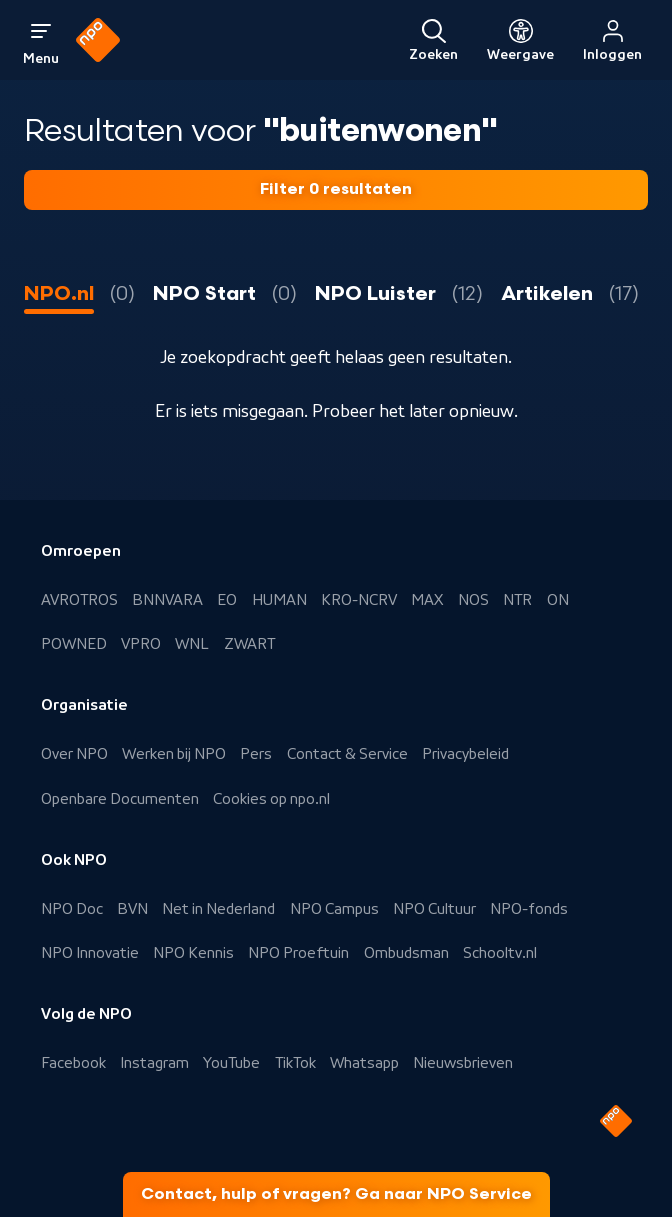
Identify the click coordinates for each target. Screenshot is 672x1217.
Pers (256, 754)
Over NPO (74, 754)
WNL (192, 644)
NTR (517, 600)
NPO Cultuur (434, 909)
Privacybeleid (465, 754)
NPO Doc (72, 909)
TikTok (295, 1063)
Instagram (154, 1063)
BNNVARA (167, 600)
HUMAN (279, 600)
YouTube (231, 1063)
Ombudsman (406, 953)
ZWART (249, 644)
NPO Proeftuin (298, 953)
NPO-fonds (529, 909)
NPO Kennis (193, 953)
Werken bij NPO (174, 754)
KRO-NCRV (359, 600)
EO (227, 600)
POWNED (74, 644)
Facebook (73, 1063)
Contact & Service (347, 754)
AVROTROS (79, 600)
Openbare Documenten (120, 799)
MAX (427, 600)
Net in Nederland (218, 909)
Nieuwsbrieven (463, 1063)
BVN (132, 909)
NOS (473, 600)
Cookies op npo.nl (271, 799)
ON (558, 600)
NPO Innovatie (90, 953)
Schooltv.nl (500, 953)
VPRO (141, 644)
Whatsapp (364, 1063)
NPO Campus (334, 909)
